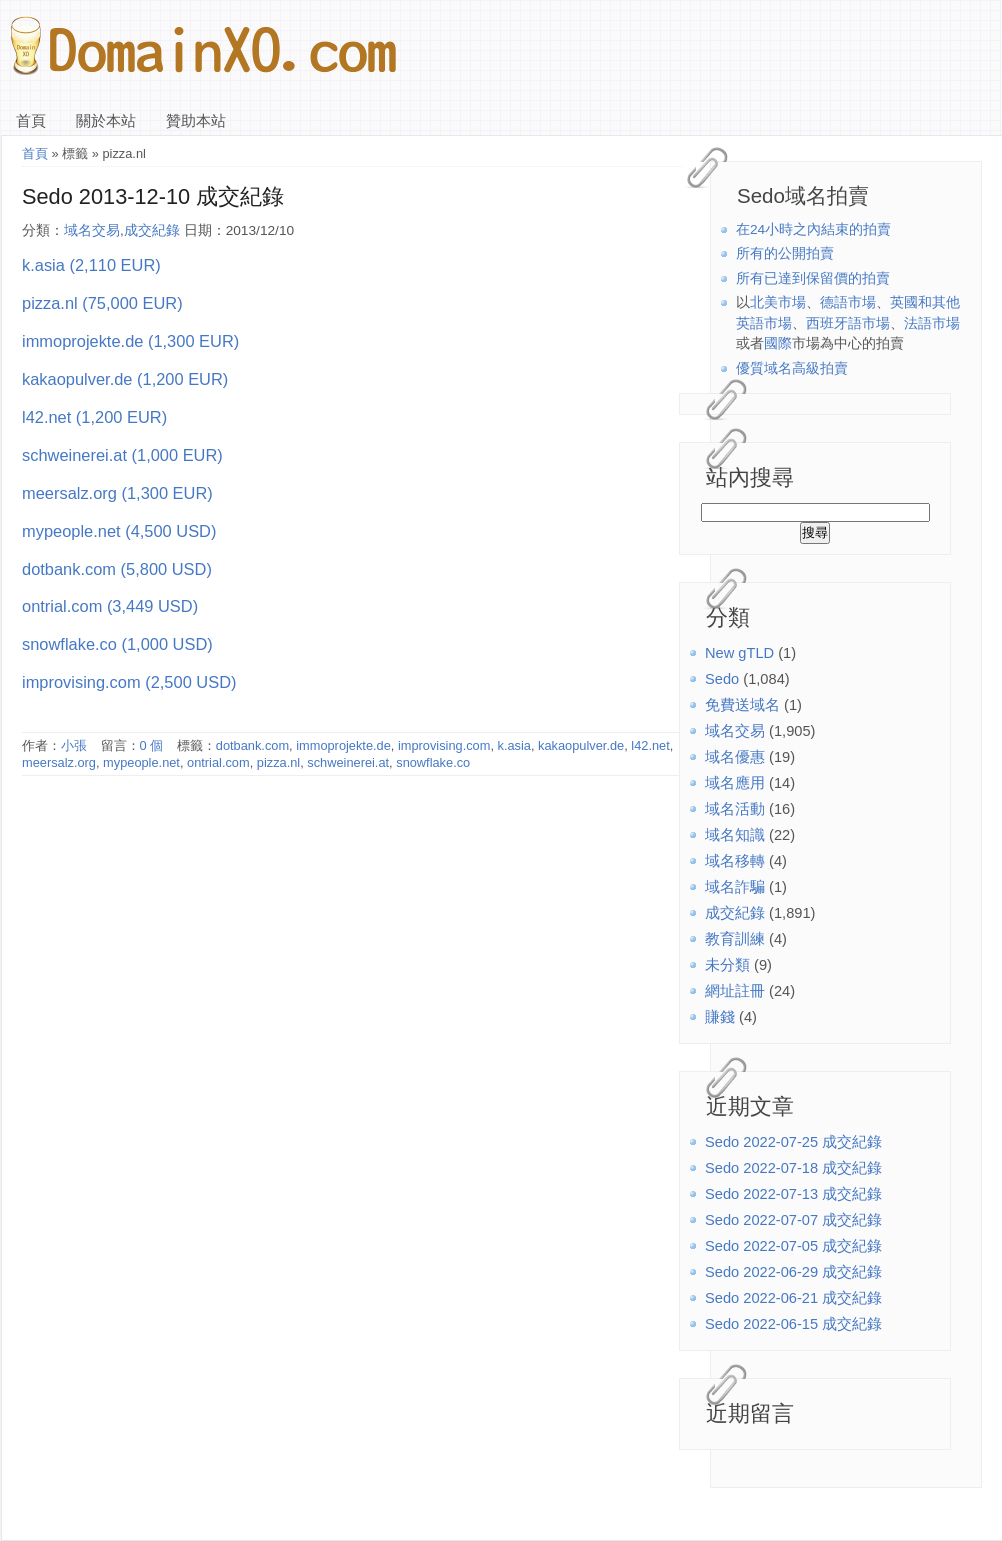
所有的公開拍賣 (785, 253)
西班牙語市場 (848, 323)
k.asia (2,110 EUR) (91, 265)
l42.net (650, 745)
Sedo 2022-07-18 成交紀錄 (793, 1168)
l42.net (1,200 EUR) (94, 417)
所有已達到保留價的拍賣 (813, 278)
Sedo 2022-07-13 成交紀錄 (793, 1194)
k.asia (514, 745)
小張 (74, 745)
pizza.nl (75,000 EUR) (102, 303)
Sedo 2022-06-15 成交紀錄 (793, 1324)
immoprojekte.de (343, 745)
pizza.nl (278, 762)
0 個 (152, 745)
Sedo (722, 679)
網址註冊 (735, 991)
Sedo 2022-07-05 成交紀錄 (793, 1246)
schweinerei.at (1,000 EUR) (122, 455)
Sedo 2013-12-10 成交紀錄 (153, 196)
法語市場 (932, 323)
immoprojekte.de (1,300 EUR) (130, 341)
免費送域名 (742, 705)
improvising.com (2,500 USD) (129, 682)
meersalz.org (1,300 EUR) (117, 493)
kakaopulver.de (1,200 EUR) (125, 379)
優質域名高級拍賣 (792, 368)
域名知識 (735, 835)
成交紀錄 (735, 913)
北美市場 (778, 302)
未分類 (727, 965)
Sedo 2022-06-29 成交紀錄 (793, 1272)
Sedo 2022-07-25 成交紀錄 (793, 1142)
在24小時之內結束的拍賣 (813, 229)
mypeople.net (141, 762)
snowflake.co (433, 762)
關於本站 (106, 121)
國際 (778, 343)
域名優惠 (735, 757)
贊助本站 (196, 121)
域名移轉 (735, 861)
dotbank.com (252, 745)
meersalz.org (59, 762)
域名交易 (735, 731)
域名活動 (735, 809)
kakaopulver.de (581, 745)
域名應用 (735, 783)
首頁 (31, 121)
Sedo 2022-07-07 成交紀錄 (793, 1220)
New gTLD (739, 653)
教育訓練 (735, 939)
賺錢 (720, 1017)
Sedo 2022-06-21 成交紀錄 (793, 1298)
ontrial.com (218, 762)
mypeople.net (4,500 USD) (119, 531)
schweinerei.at (348, 762)
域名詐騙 (735, 887)
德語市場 (848, 302)
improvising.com (444, 745)
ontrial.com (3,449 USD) (110, 606)
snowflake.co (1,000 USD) (117, 644)
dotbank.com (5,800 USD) (117, 569)
